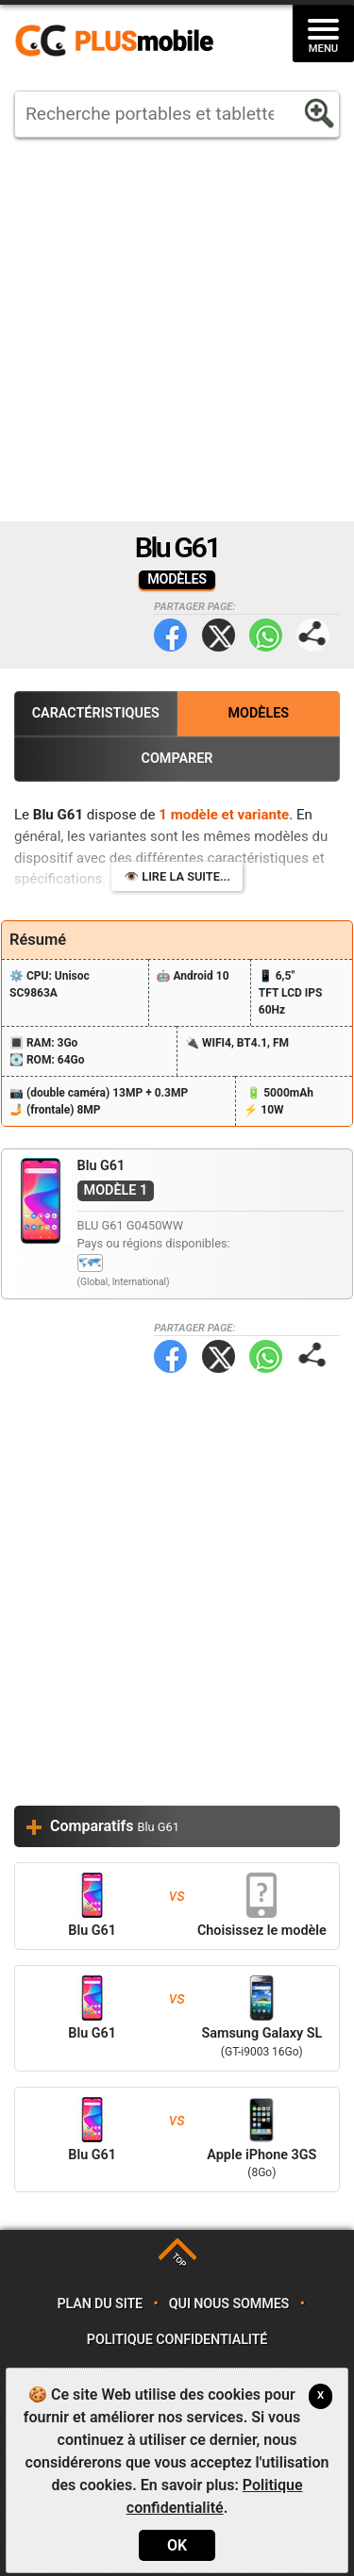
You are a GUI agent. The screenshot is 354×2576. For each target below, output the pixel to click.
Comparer (176, 759)
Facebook (170, 635)
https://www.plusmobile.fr (121, 41)
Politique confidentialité (177, 2340)
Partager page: (312, 635)
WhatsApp (265, 635)
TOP (179, 2261)
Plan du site (100, 2304)
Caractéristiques (96, 713)
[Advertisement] (177, 329)
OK (177, 2545)
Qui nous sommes (229, 2304)
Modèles (258, 713)
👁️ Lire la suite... (177, 876)
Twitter (218, 635)
